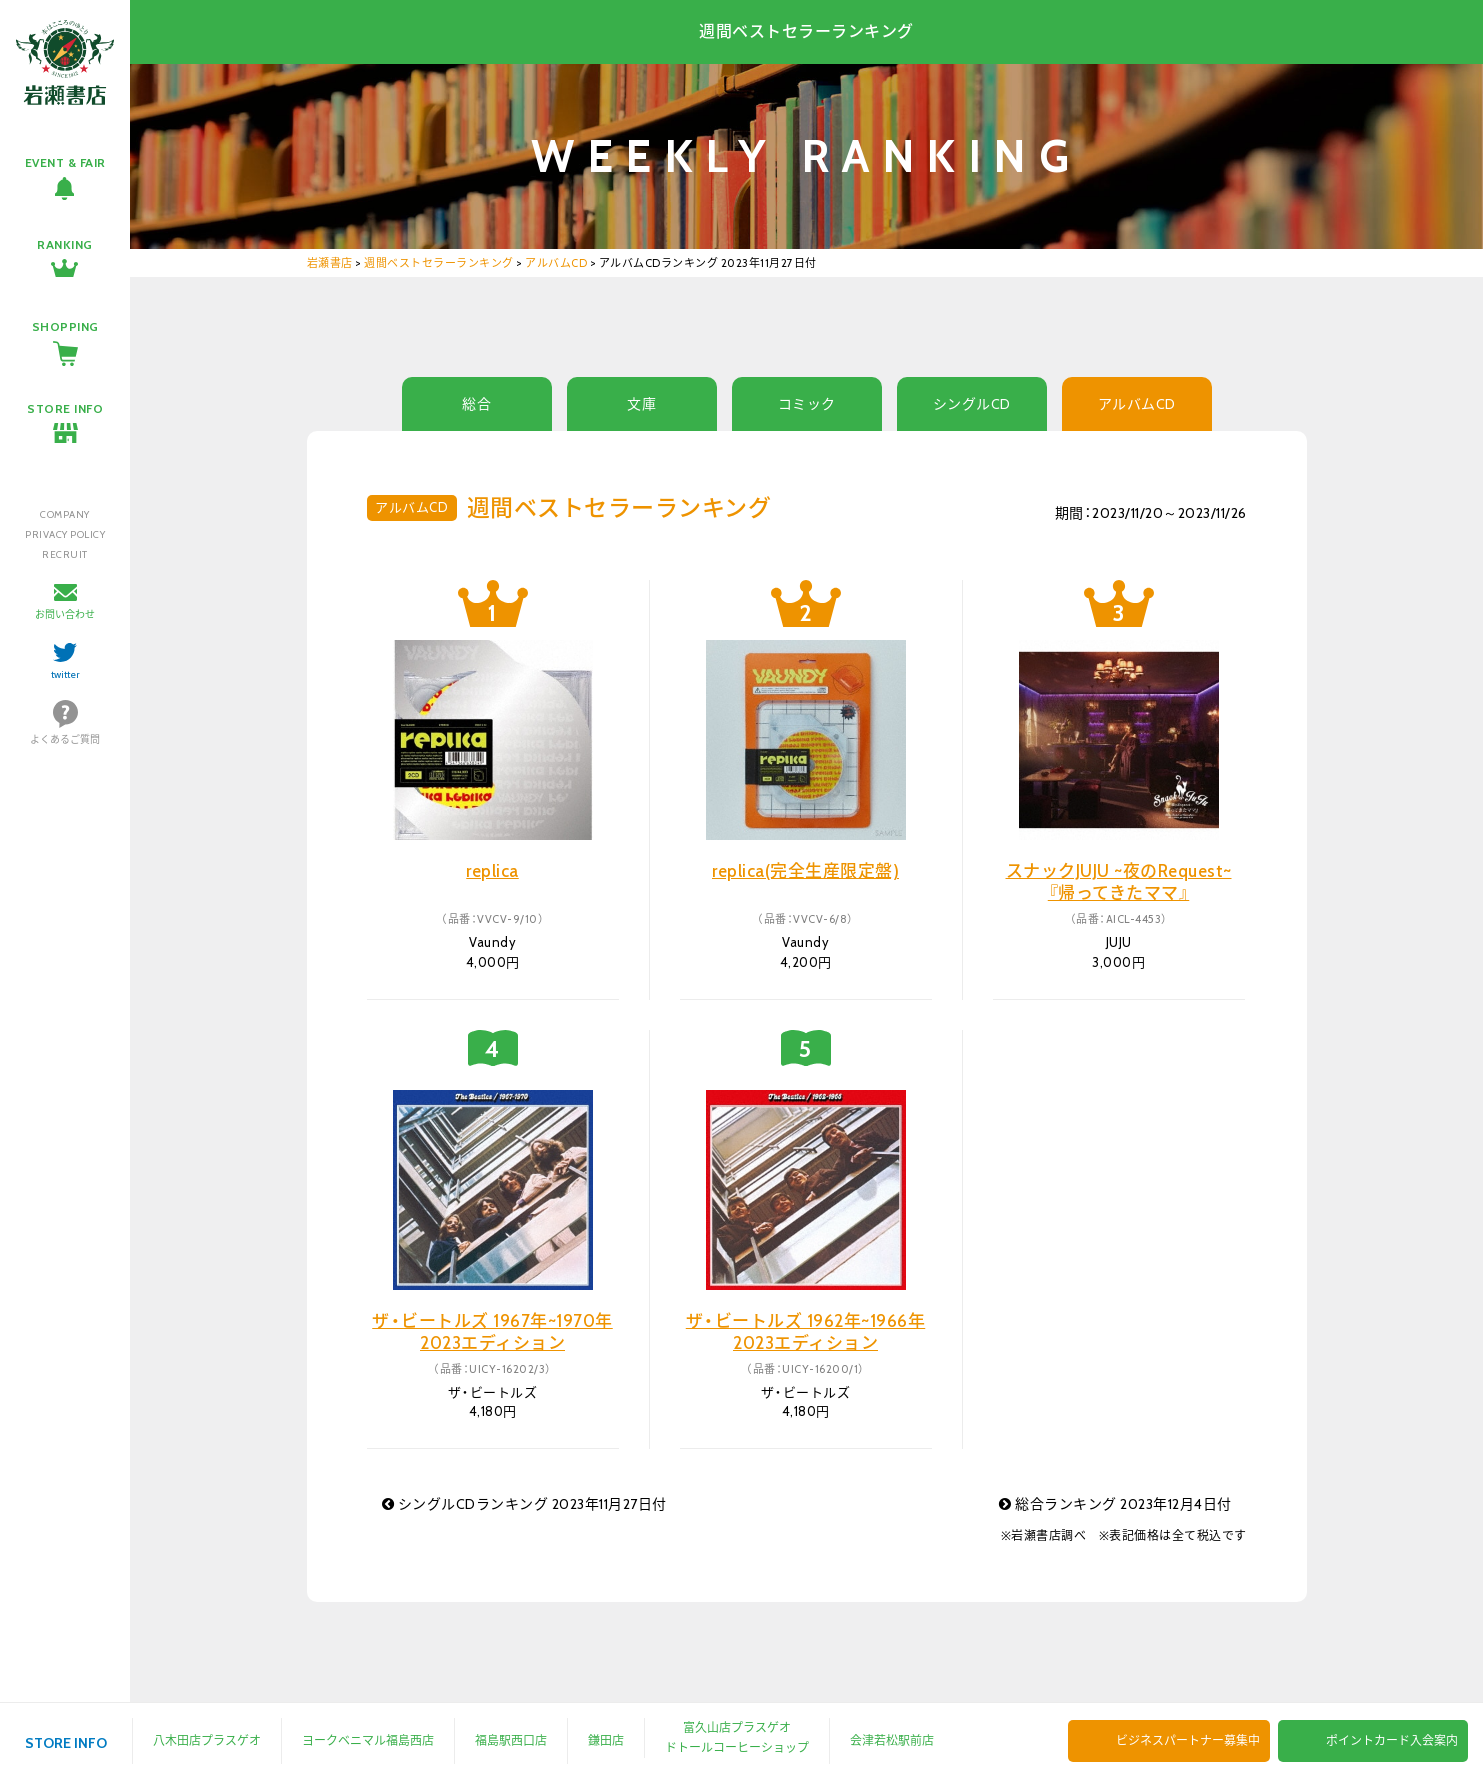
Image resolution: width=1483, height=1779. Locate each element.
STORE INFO (65, 408)
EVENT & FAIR (65, 162)
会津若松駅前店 (892, 1740)
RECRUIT (65, 554)
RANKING (65, 244)
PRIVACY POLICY (65, 534)
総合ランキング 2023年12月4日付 (1115, 1504)
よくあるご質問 (65, 739)
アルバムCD (1137, 404)
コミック (807, 404)
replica (492, 871)
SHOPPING (65, 326)
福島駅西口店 (511, 1740)
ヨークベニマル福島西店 (368, 1740)
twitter (65, 674)
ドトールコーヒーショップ (737, 1747)
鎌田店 (606, 1740)
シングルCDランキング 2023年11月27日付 (524, 1504)
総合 (476, 404)
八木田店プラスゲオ (207, 1740)
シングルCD (972, 404)
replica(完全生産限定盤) (805, 871)
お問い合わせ (65, 614)
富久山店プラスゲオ (737, 1727)
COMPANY (65, 514)
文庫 (641, 404)
